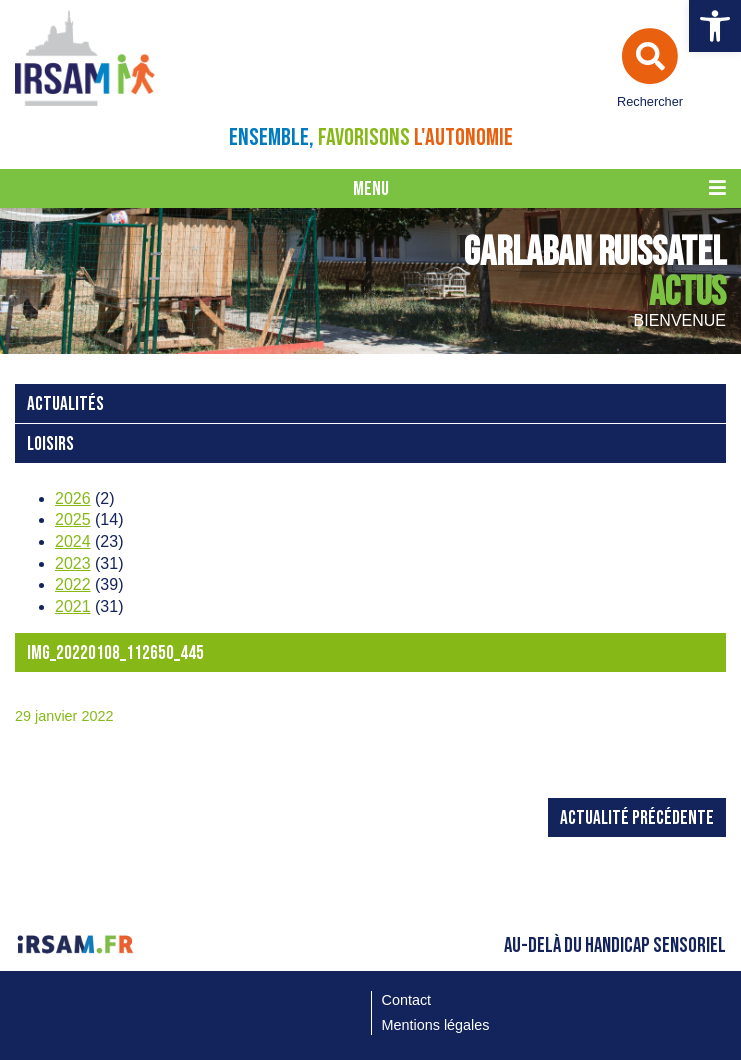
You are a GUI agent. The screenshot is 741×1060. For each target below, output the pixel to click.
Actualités (65, 404)
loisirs (50, 444)
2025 (73, 519)
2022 (73, 584)
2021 (73, 606)
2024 (73, 541)
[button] (715, 26)
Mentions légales (436, 1025)
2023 (73, 563)
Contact (407, 1000)
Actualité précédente (637, 818)
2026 (73, 498)
